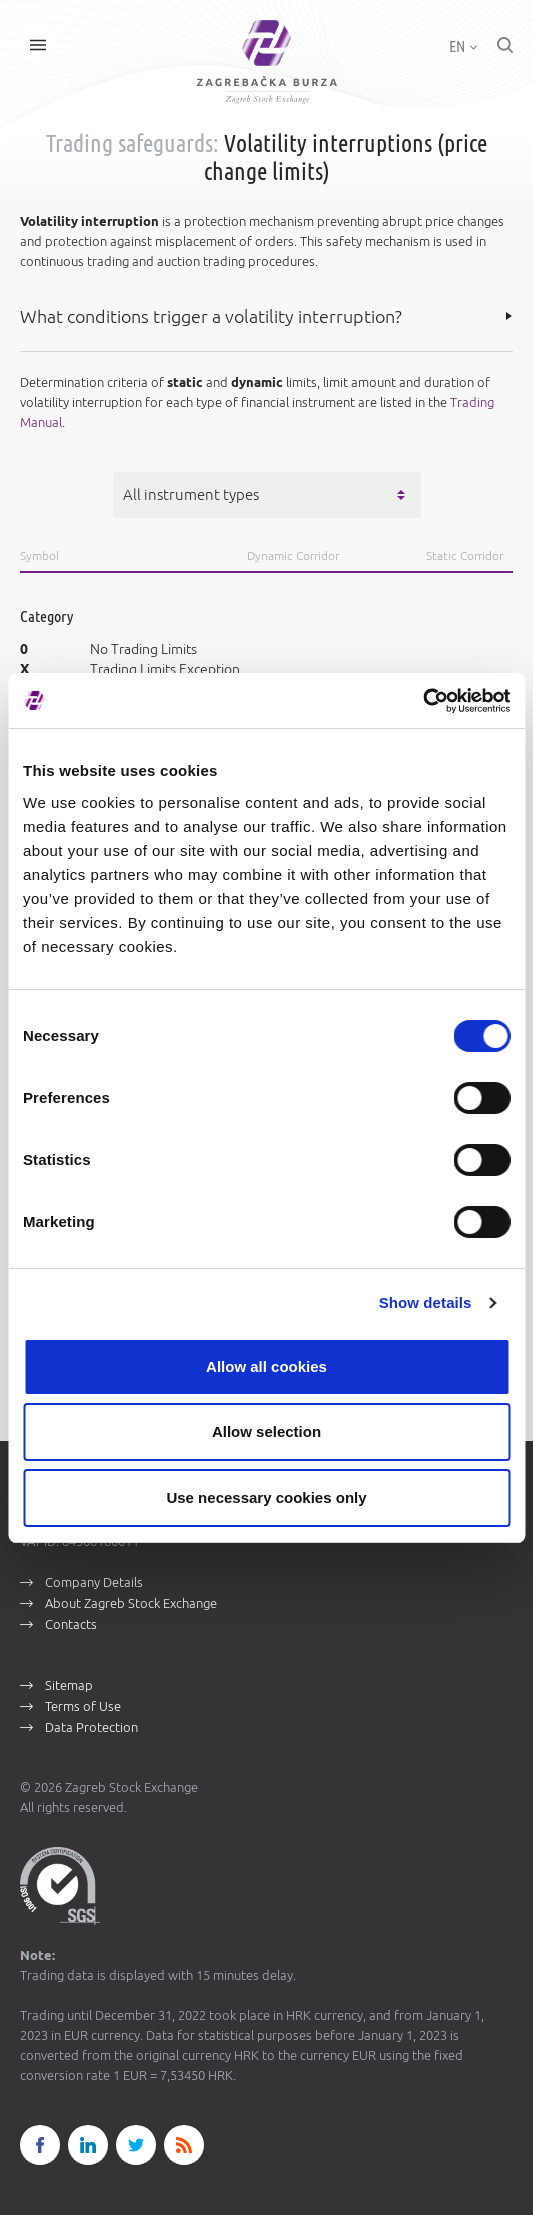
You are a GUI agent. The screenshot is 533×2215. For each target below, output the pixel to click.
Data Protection (91, 1727)
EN (463, 46)
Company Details (94, 1582)
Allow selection (266, 1431)
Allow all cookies (266, 1366)
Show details (425, 1302)
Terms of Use (83, 1706)
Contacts (71, 1624)
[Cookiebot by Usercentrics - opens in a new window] (422, 701)
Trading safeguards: (132, 143)
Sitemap (69, 1685)
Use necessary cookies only (266, 1497)
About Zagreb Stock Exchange (131, 1603)
